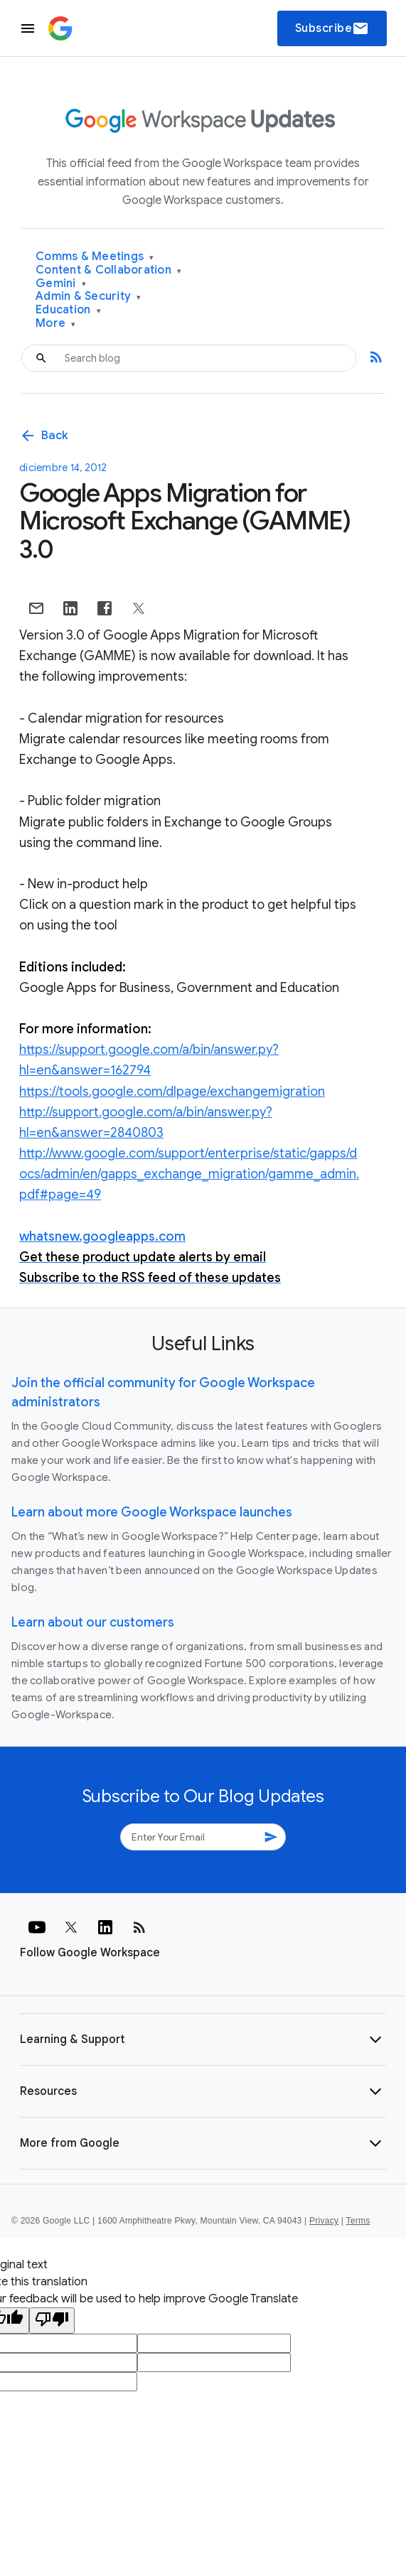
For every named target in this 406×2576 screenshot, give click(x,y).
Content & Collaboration (108, 270)
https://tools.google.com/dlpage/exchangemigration (172, 1091)
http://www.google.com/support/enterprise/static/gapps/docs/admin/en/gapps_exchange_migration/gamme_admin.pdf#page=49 (189, 1174)
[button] (203, 2039)
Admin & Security (88, 296)
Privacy (323, 2221)
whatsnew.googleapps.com (102, 1236)
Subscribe (332, 28)
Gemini (61, 284)
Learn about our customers (92, 1622)
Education (68, 310)
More (56, 323)
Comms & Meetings (95, 257)
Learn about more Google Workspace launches (151, 1512)
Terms (358, 2221)
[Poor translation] (52, 2320)
